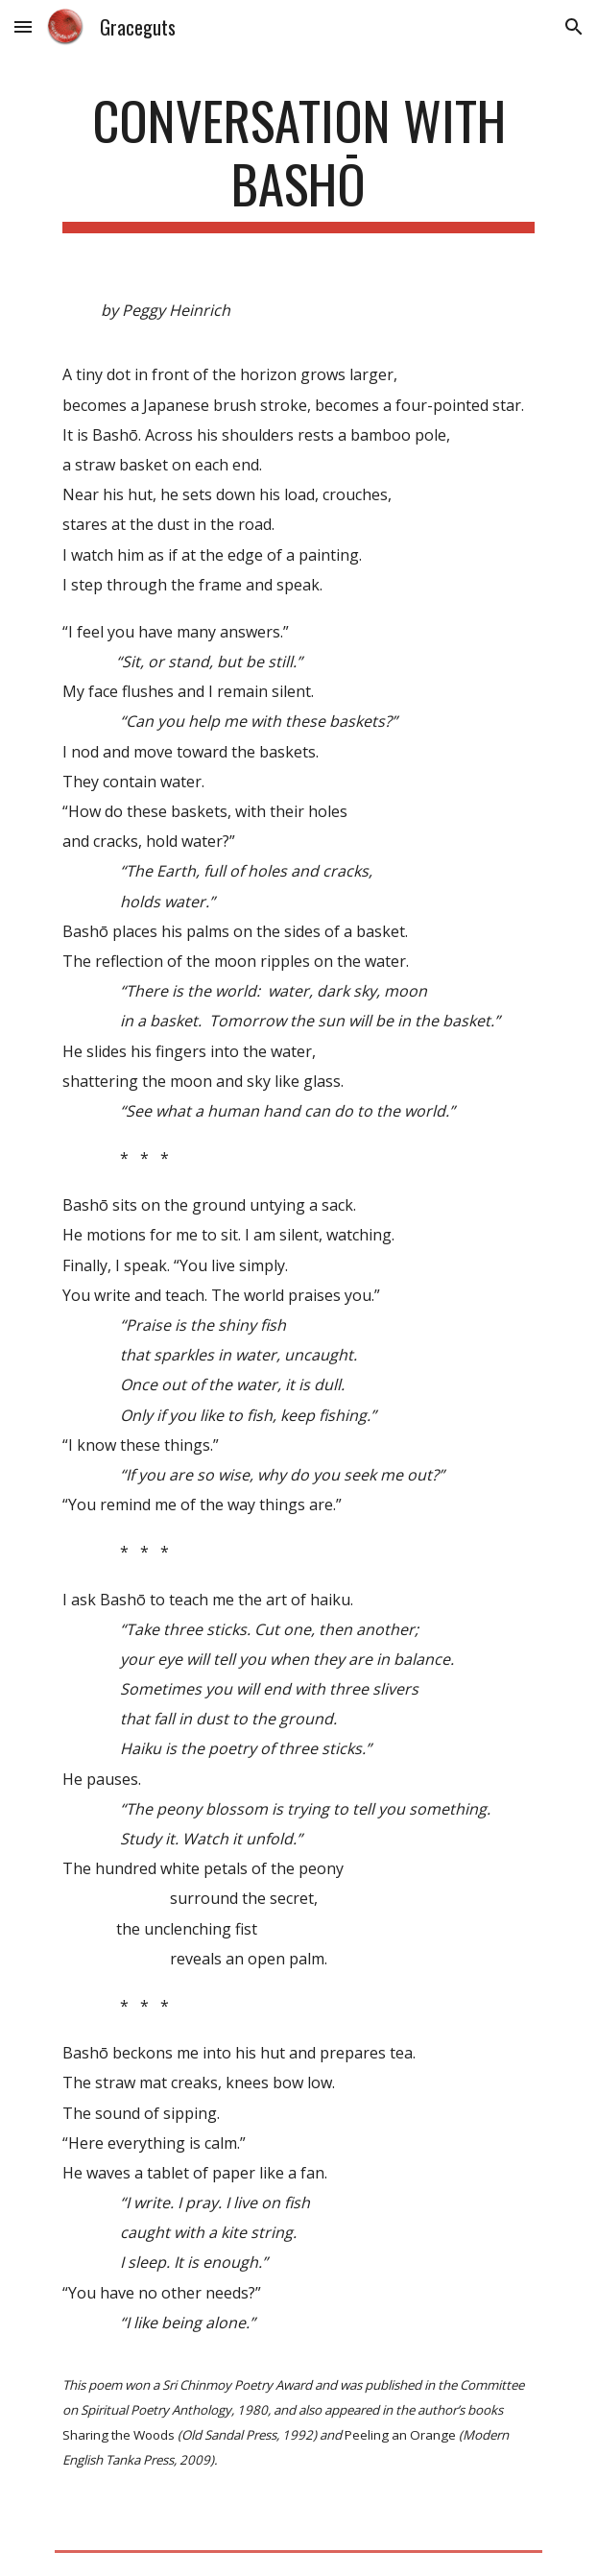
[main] (298, 161)
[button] (23, 26)
